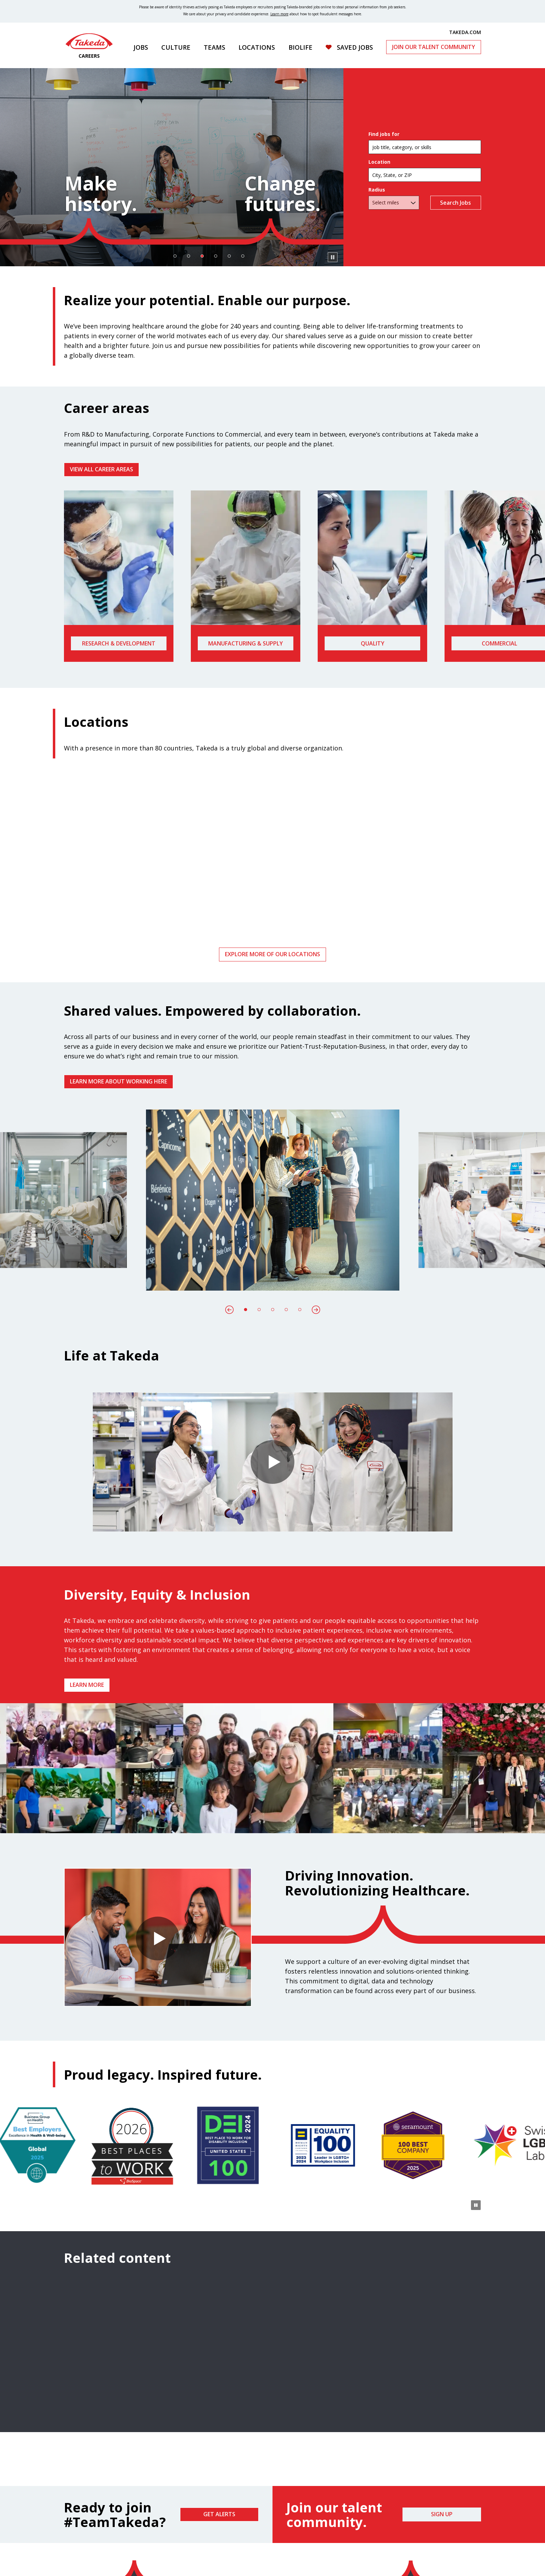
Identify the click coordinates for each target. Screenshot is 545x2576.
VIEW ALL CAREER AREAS (101, 469)
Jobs (140, 47)
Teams (214, 47)
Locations (256, 47)
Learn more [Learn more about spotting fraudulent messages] (279, 13)
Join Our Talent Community (433, 47)
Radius (376, 189)
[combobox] (424, 175)
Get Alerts (219, 2514)
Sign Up (442, 2514)
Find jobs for (383, 134)
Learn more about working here (118, 1081)
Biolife (300, 47)
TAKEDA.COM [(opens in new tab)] (465, 32)
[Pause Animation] (476, 1823)
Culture (175, 47)
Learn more (87, 1685)
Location (379, 162)
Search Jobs (455, 202)
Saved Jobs (355, 47)
